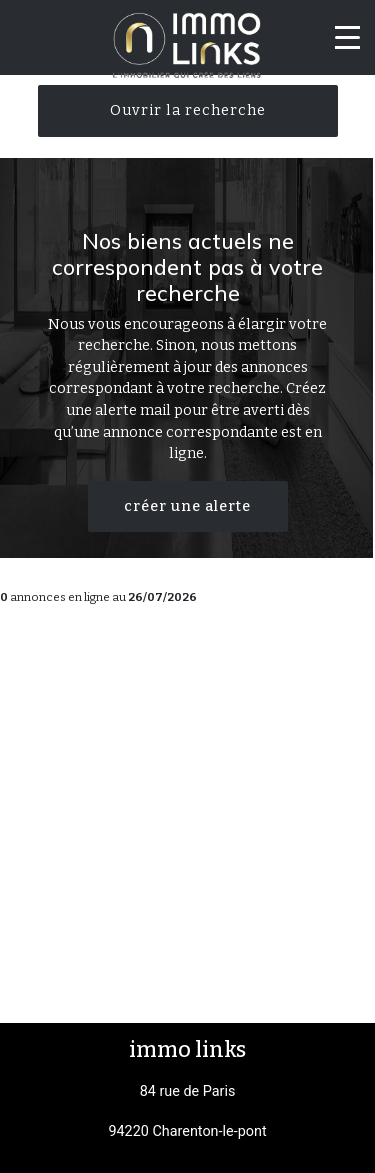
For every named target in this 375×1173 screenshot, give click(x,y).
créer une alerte (187, 506)
